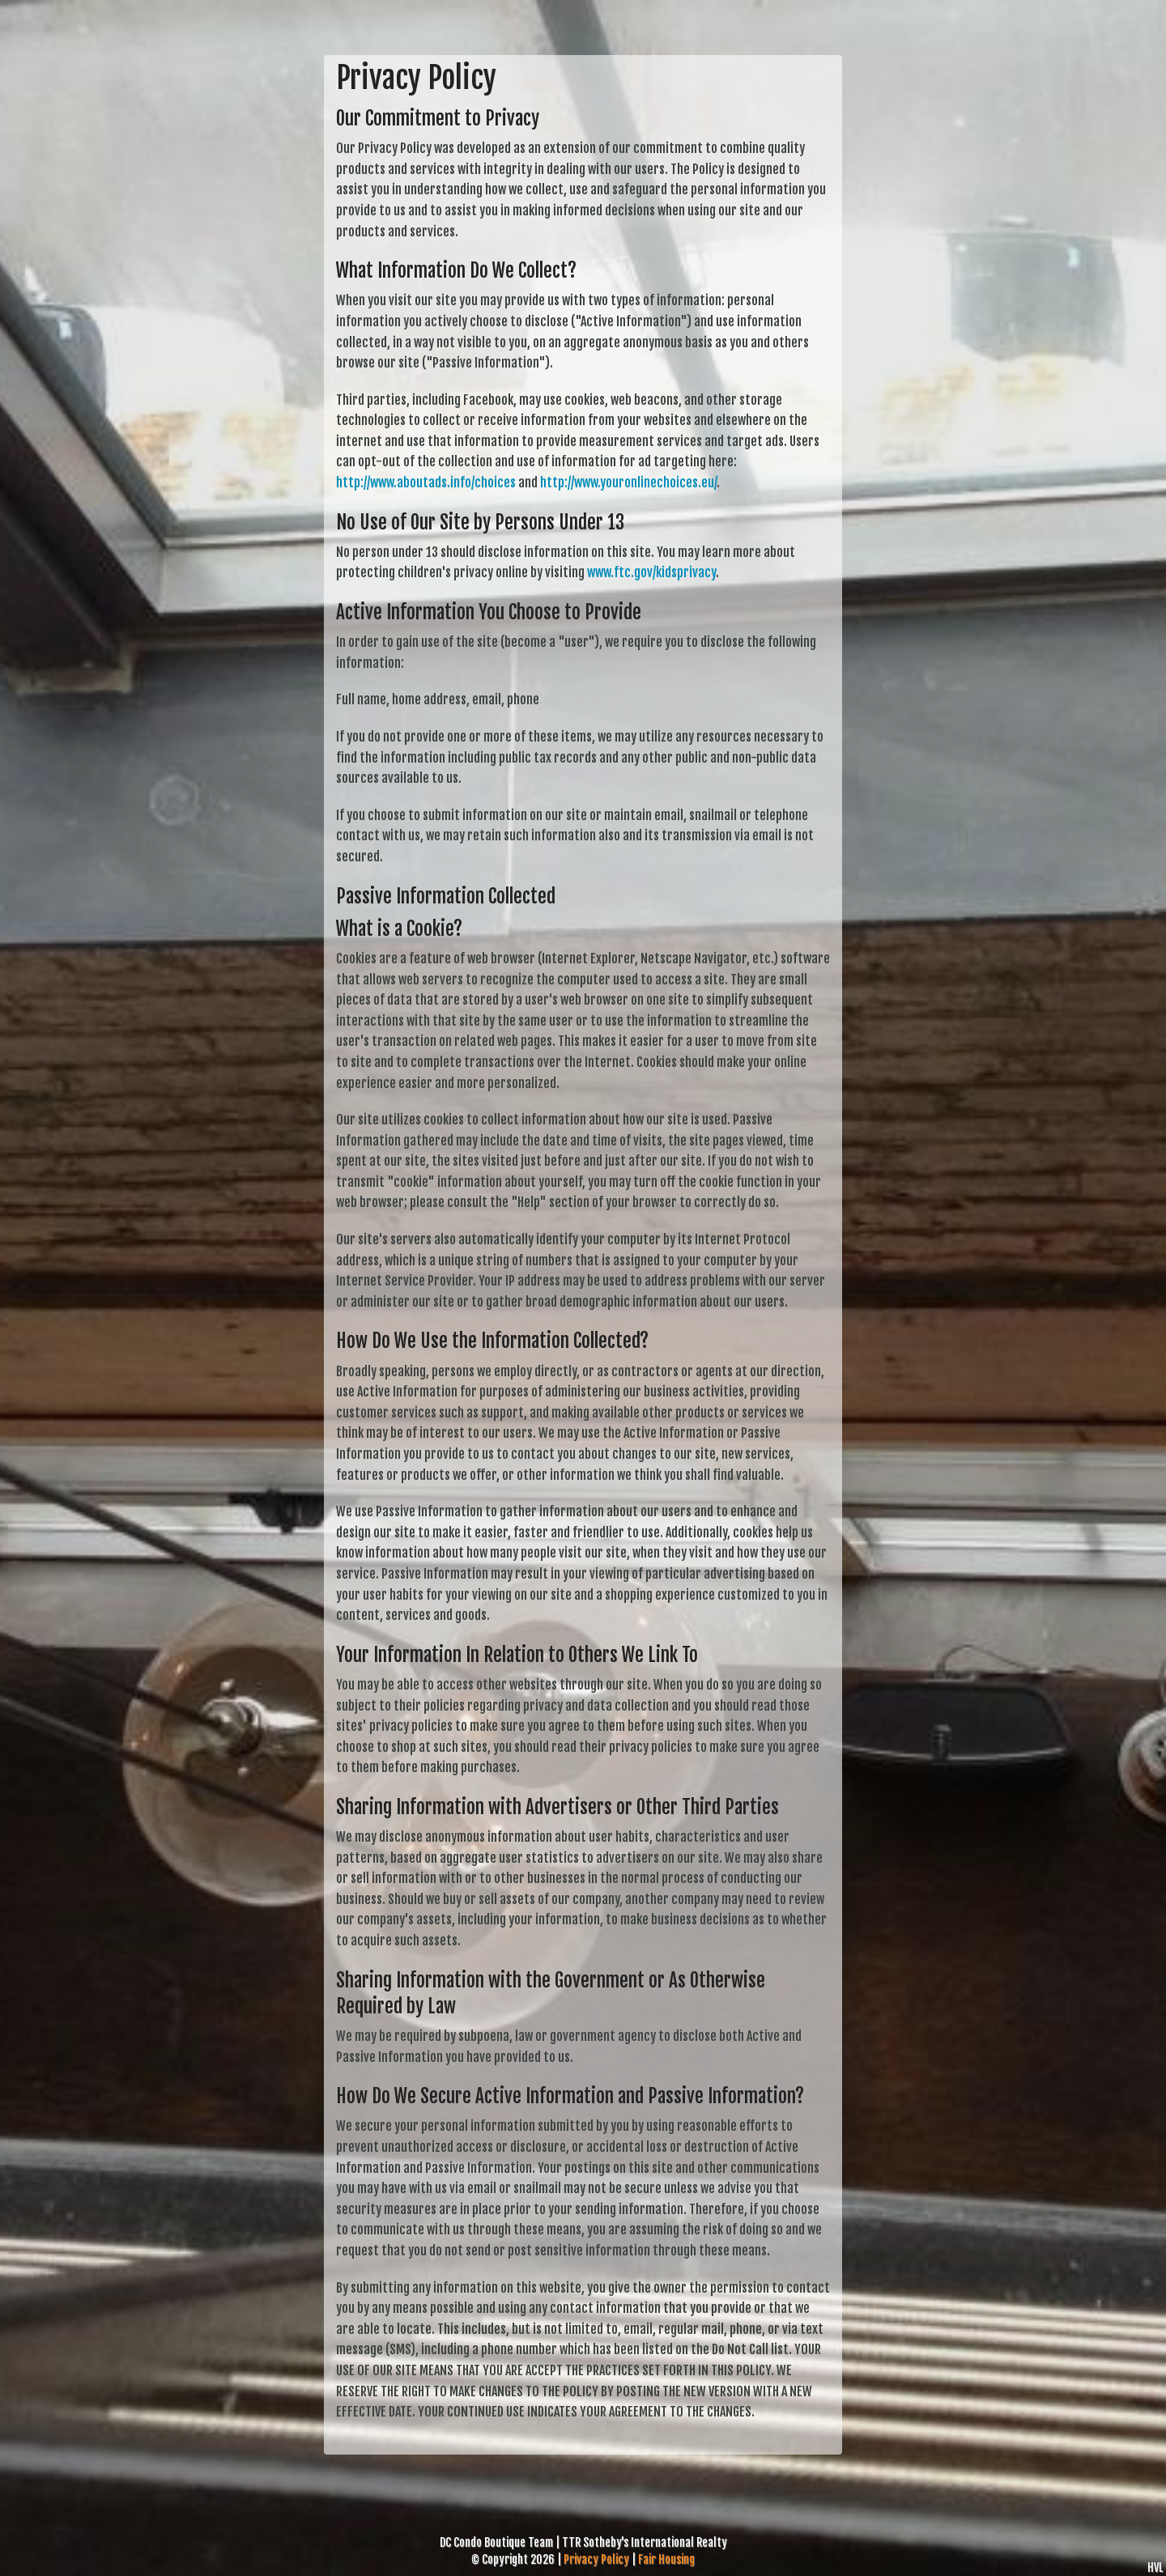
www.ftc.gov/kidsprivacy (651, 572)
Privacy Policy (596, 2559)
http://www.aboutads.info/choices (426, 482)
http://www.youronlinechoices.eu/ (628, 482)
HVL (1155, 2567)
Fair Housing (666, 2559)
